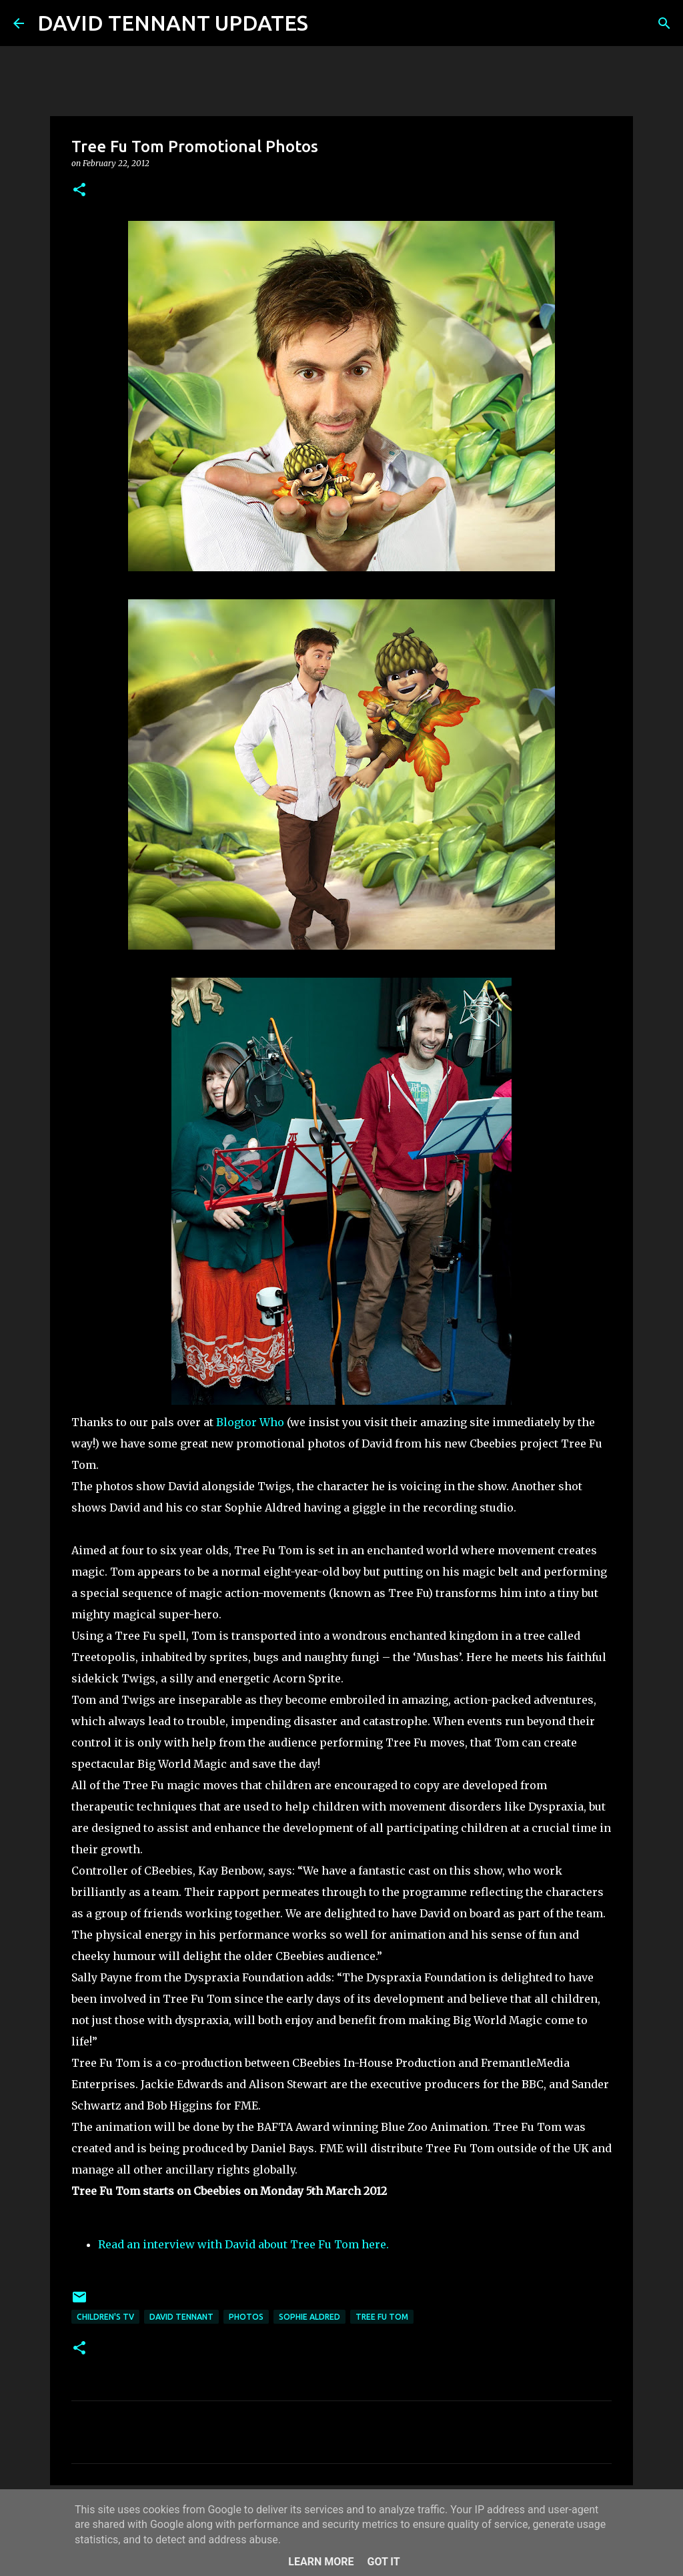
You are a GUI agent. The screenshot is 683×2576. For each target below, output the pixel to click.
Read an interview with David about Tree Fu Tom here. (243, 2244)
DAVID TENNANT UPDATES (172, 23)
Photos (246, 2316)
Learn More (321, 2561)
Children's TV (105, 2316)
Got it (383, 2561)
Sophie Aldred (309, 2316)
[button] (79, 191)
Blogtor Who (250, 1422)
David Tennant (181, 2316)
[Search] (327, 23)
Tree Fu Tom (382, 2316)
